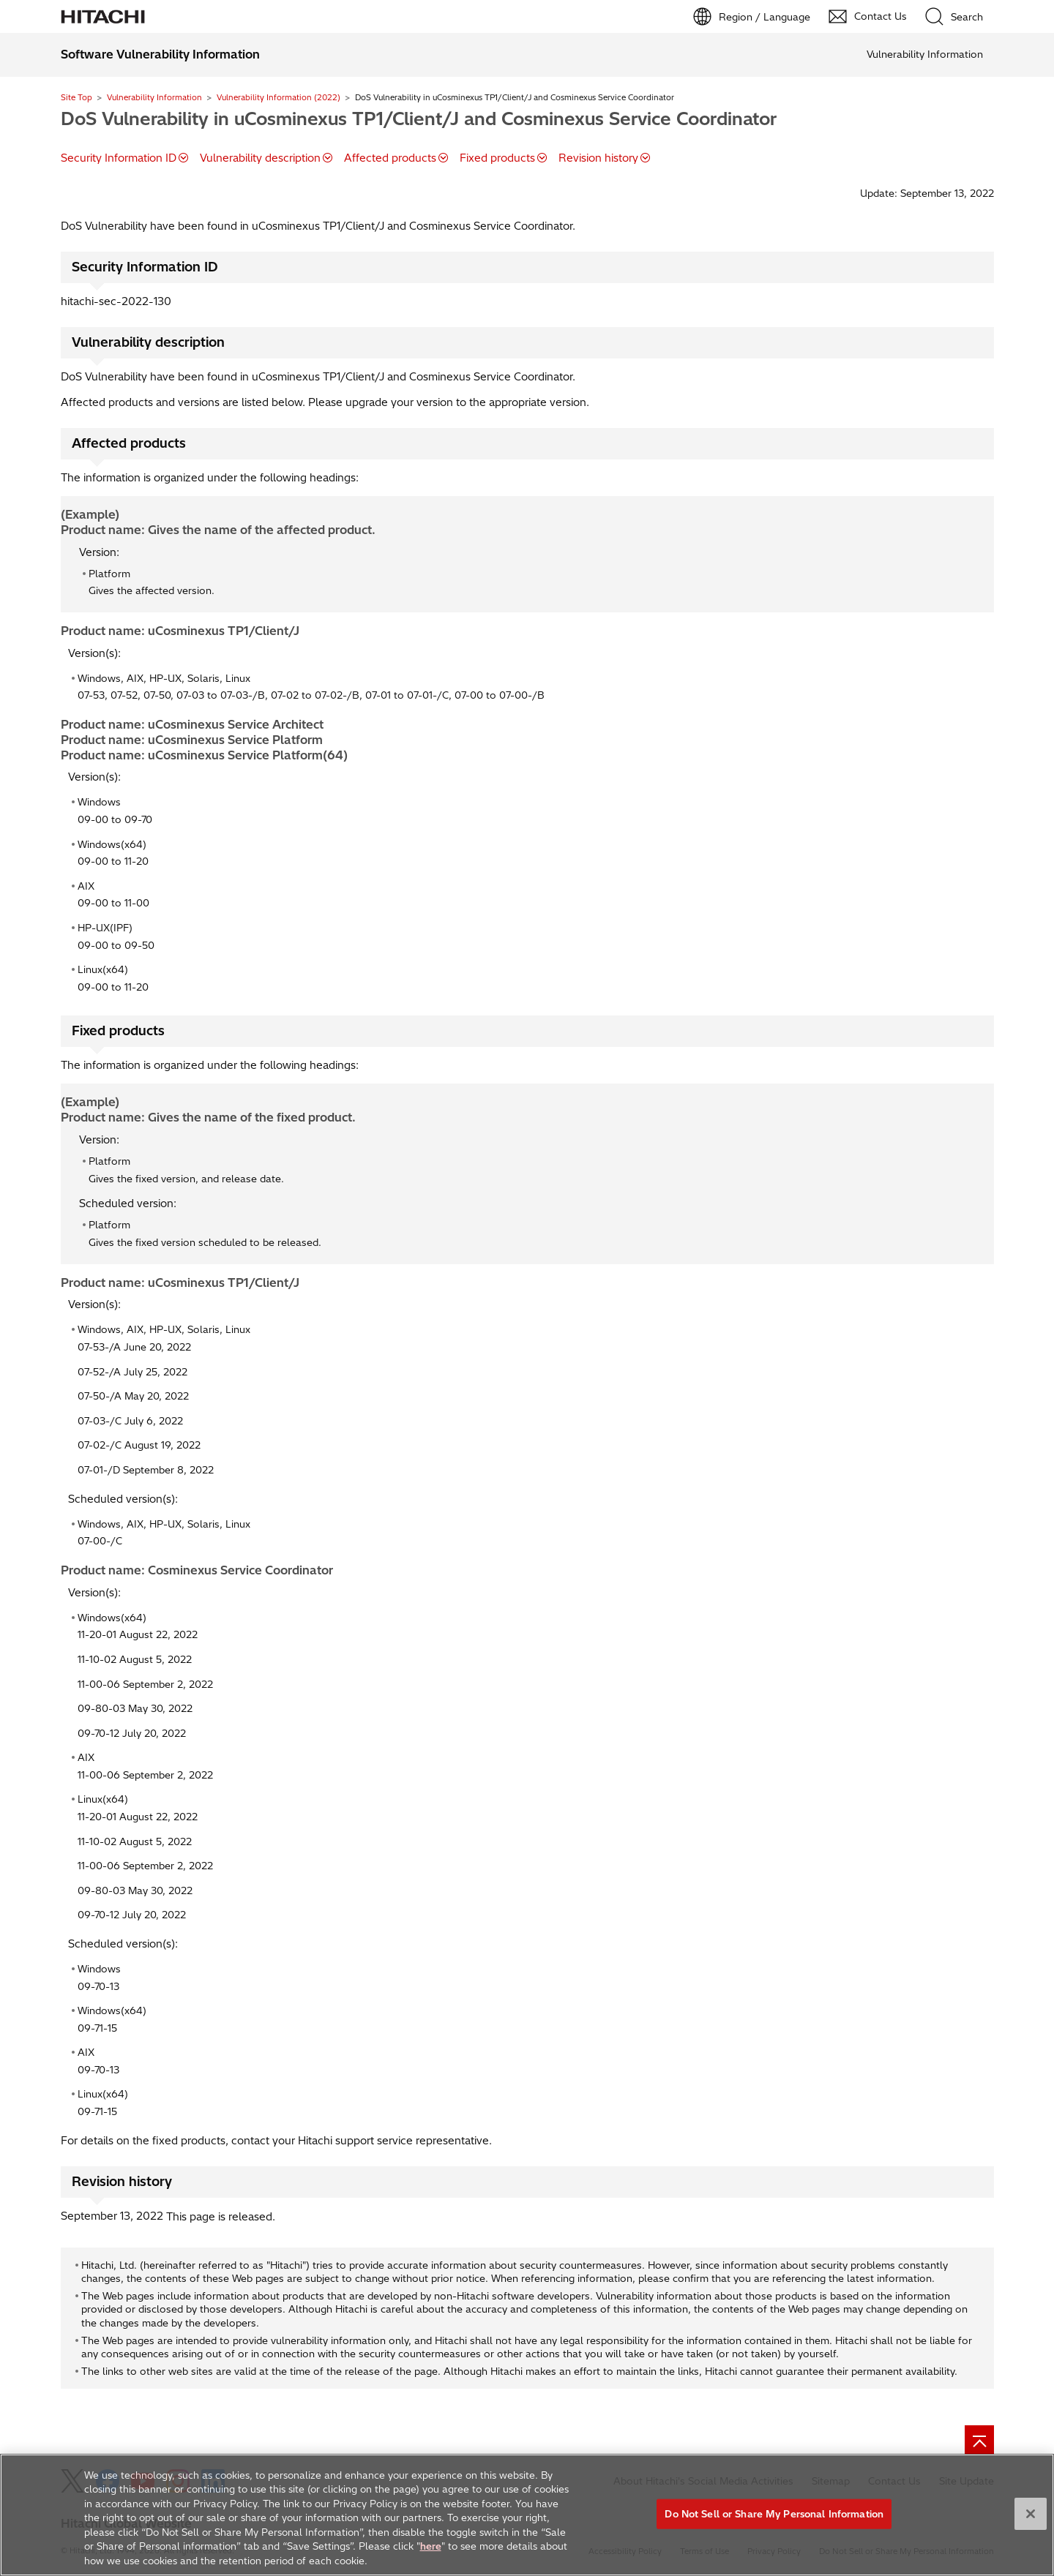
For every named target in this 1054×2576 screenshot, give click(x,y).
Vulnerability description (260, 158)
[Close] (1030, 2523)
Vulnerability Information (154, 97)
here (430, 2556)
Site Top (76, 97)
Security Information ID (118, 158)
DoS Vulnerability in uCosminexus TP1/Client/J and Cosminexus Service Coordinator (419, 118)
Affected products (390, 158)
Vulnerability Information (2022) (278, 97)
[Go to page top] (979, 2440)
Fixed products (497, 158)
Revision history (598, 158)
